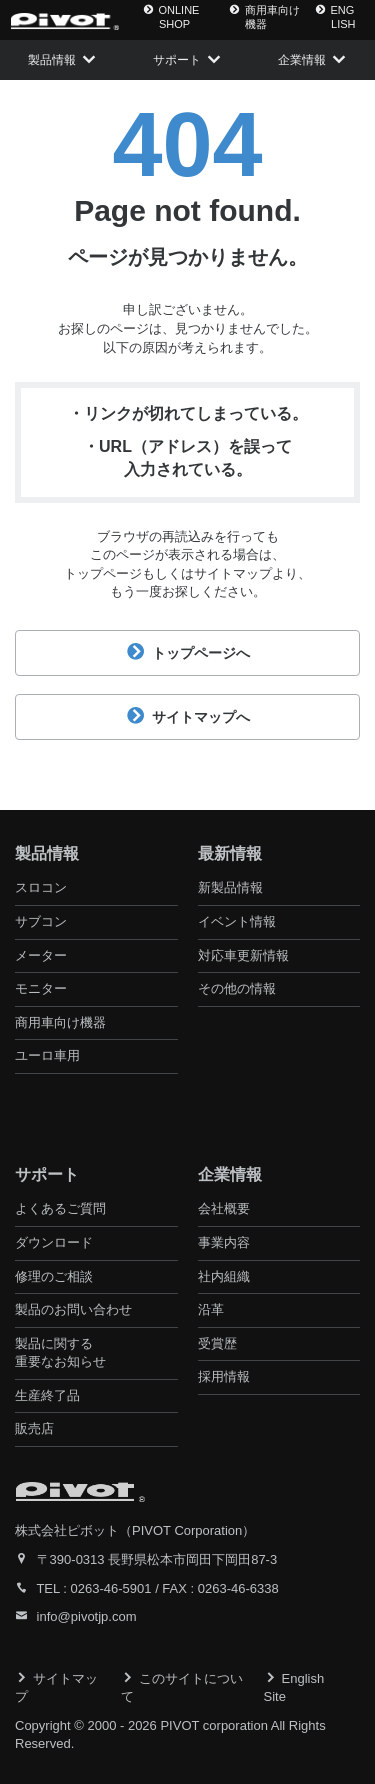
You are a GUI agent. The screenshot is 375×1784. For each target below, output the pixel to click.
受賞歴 (217, 1343)
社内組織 (224, 1276)
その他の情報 (237, 988)
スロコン (41, 887)
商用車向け (264, 17)
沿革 (211, 1309)
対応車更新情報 (243, 955)
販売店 (34, 1428)
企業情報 (302, 60)
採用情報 (224, 1376)
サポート (177, 60)
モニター (41, 988)
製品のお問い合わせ (73, 1309)
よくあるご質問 (60, 1208)
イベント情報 (237, 921)
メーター (41, 955)
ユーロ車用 (47, 1055)
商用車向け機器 (60, 1022)
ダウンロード (54, 1242)
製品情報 (52, 60)
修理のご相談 (54, 1276)
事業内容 (224, 1242)
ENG (335, 17)
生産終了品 (47, 1395)
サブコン (41, 921)
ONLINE (171, 17)
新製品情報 (230, 887)
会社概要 (224, 1208)
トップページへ (188, 653)
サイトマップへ (188, 717)
